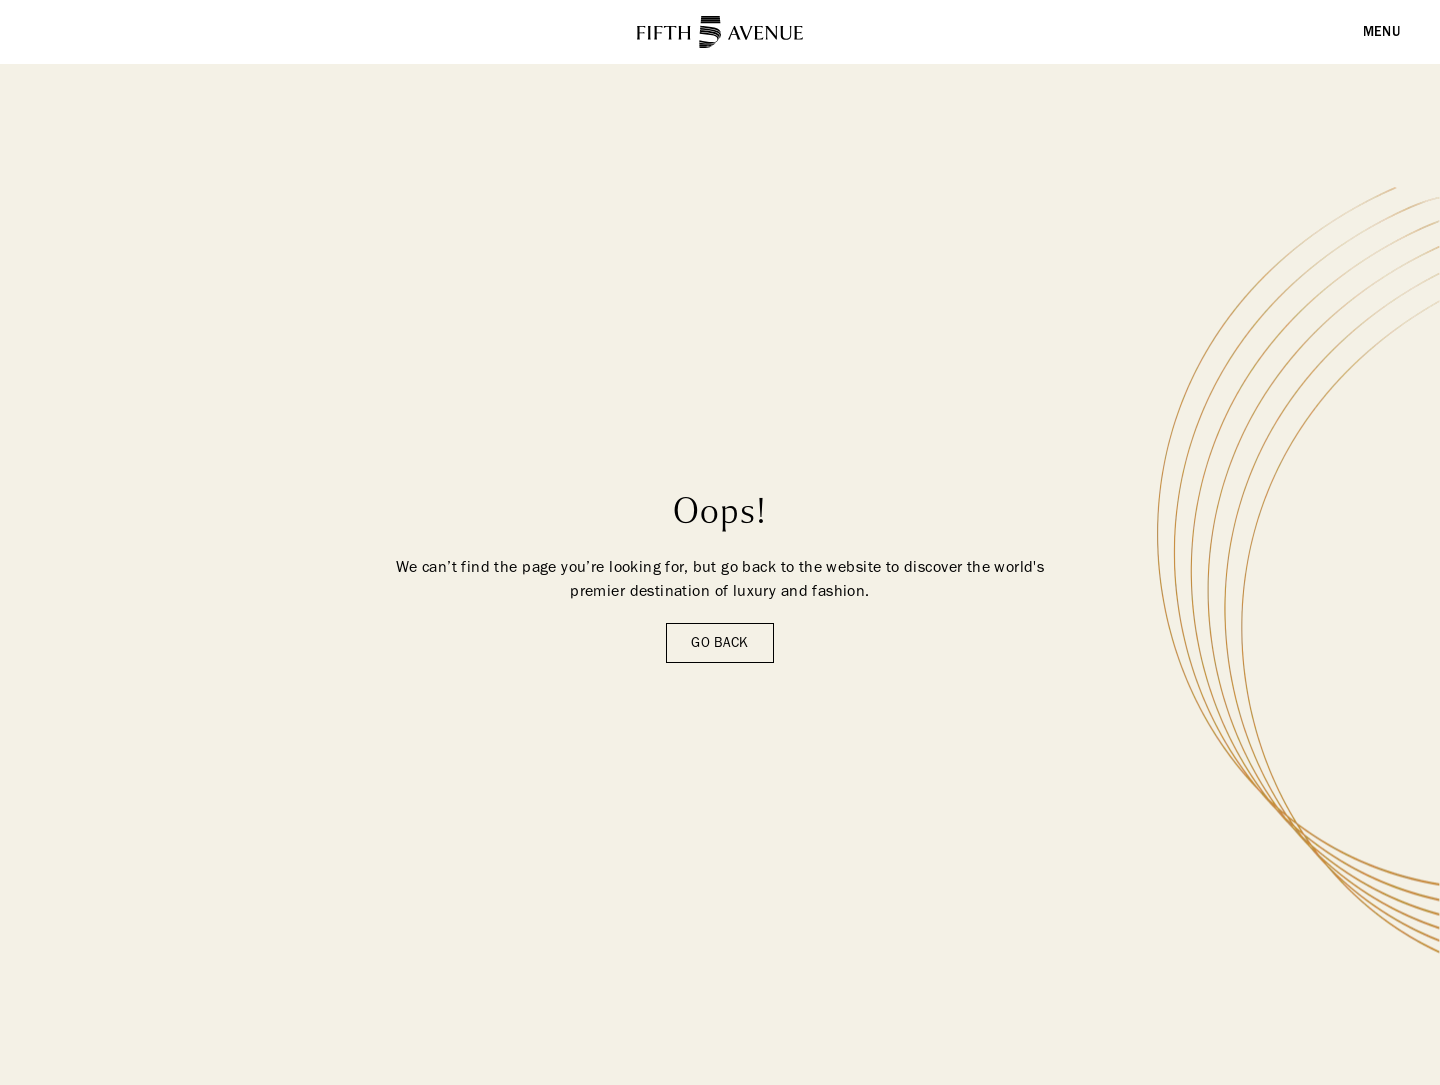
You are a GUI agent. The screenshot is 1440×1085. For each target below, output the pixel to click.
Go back (720, 642)
